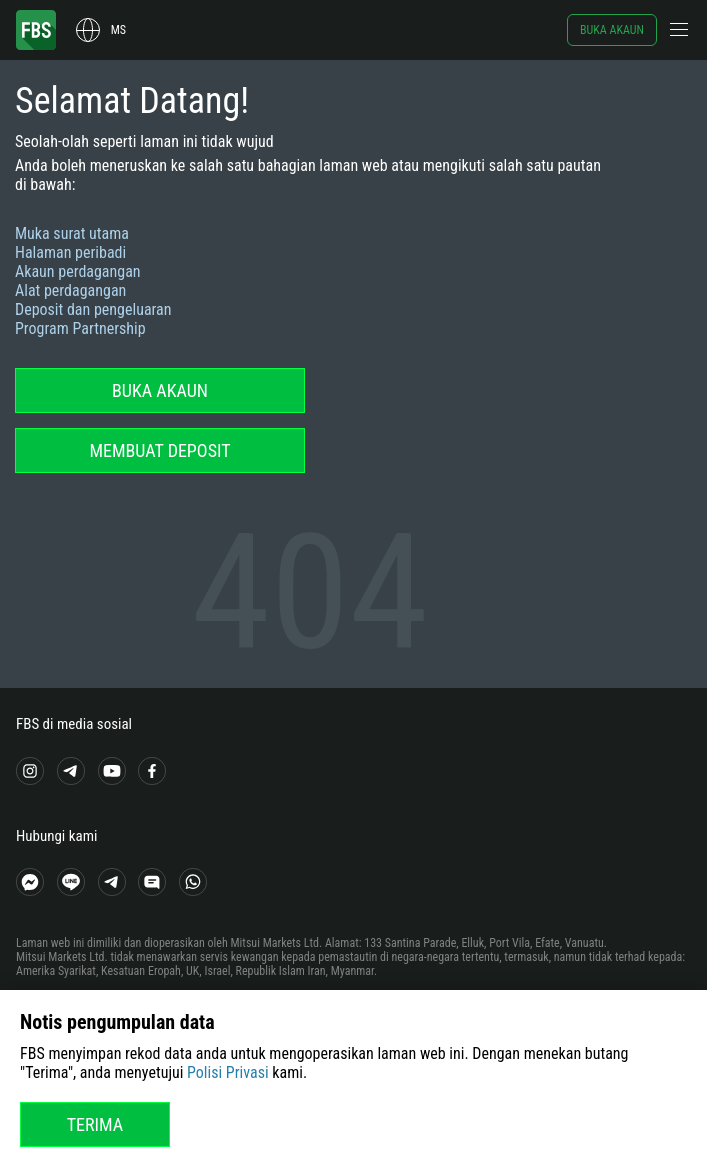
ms (118, 30)
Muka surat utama (72, 233)
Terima (95, 1124)
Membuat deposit (159, 450)
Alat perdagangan (70, 290)
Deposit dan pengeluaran (93, 309)
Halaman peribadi (70, 252)
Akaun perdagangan (78, 271)
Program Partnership (80, 328)
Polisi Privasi (228, 1072)
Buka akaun (612, 30)
